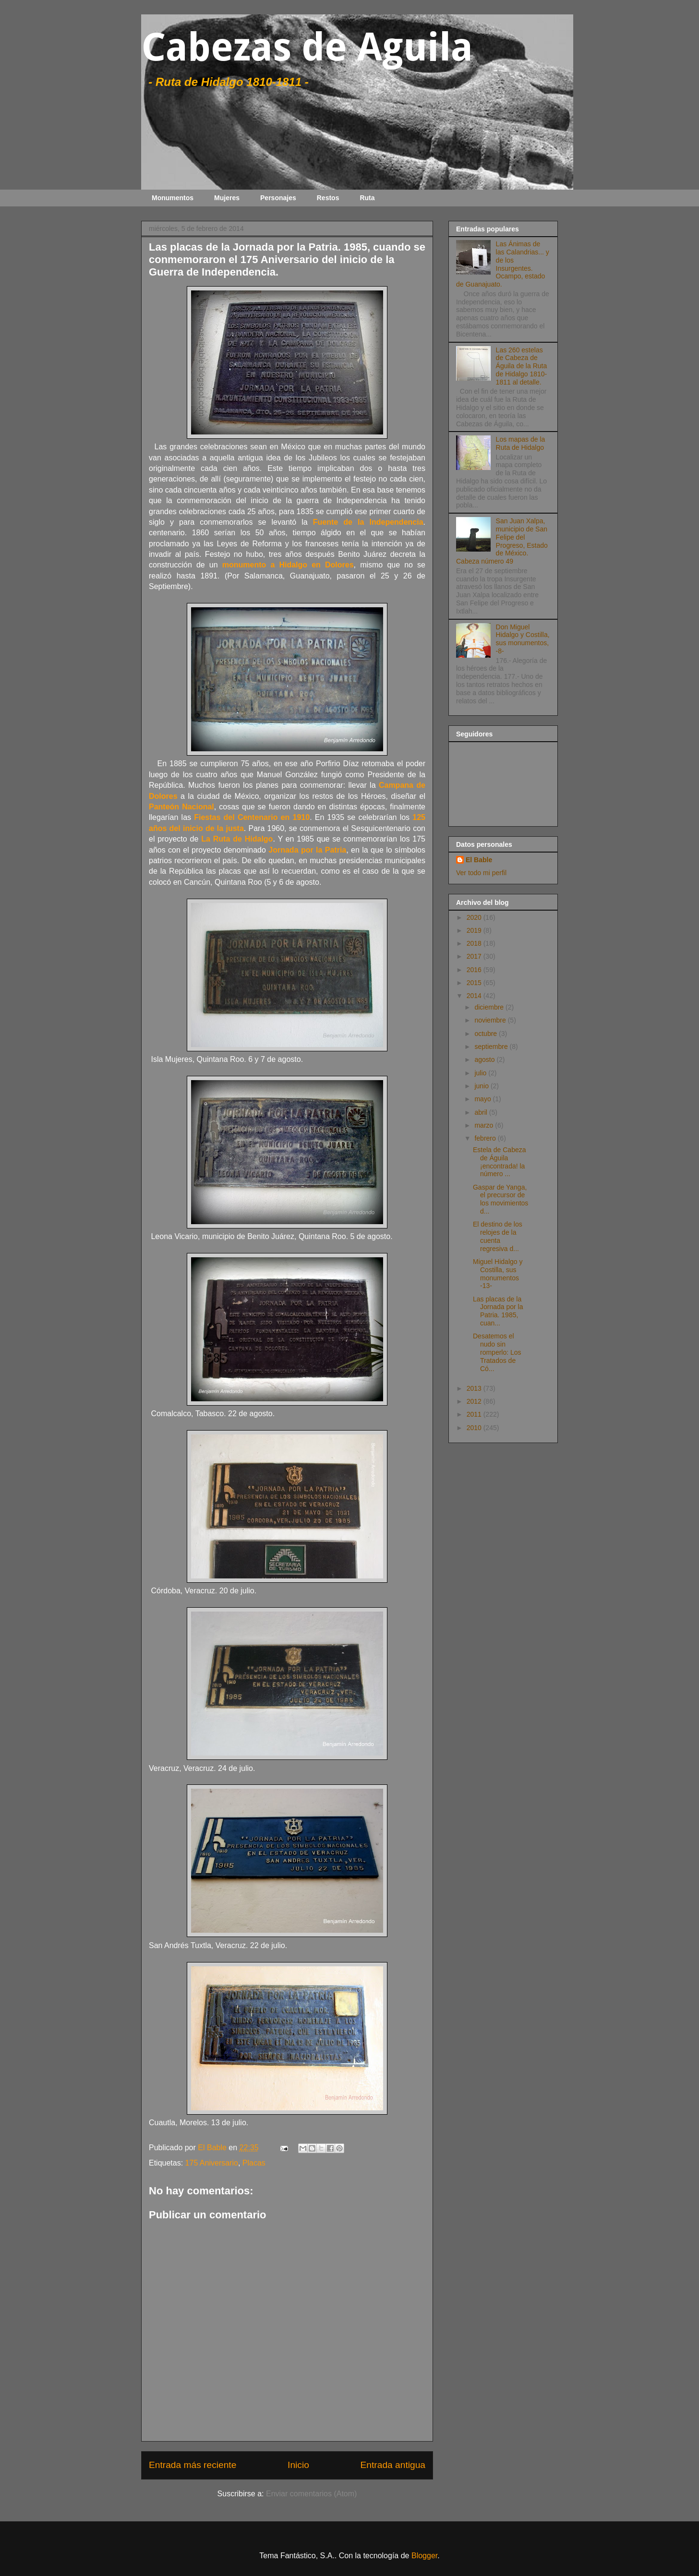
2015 (475, 983)
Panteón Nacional (181, 807)
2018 (475, 943)
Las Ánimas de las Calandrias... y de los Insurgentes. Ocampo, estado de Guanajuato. (502, 264)
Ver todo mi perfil (481, 873)
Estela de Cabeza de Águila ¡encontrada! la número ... (499, 1162)
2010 (475, 1428)
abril (481, 1112)
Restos (328, 198)
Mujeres (227, 198)
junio (482, 1086)
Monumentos (172, 198)
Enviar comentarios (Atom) (311, 2494)
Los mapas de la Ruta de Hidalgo (520, 443)
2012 (475, 1401)
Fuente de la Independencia (368, 522)
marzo (484, 1125)
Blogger (424, 2556)
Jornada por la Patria (307, 850)
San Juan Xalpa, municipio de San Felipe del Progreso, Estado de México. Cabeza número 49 (502, 541)
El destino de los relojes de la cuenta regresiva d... (497, 1236)
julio (481, 1073)
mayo (483, 1099)
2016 (475, 970)
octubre (486, 1033)
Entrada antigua (393, 2465)
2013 (475, 1388)
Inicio (298, 2465)
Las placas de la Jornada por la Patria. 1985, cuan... (498, 1311)
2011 (475, 1414)
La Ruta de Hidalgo (237, 839)
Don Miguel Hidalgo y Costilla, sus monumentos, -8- (523, 639)
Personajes (278, 198)
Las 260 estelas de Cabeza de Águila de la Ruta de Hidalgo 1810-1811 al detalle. (521, 366)
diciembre (490, 1007)
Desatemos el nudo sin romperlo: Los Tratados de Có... (497, 1352)
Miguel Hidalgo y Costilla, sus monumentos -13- (498, 1273)
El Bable (479, 860)
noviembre (490, 1020)
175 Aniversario (211, 2163)
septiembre (491, 1046)
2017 (475, 956)
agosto (485, 1059)
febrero (485, 1138)
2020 (475, 917)
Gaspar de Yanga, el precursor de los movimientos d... (500, 1199)
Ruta (367, 198)
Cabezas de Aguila (307, 47)
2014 (475, 995)
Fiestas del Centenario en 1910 (252, 817)
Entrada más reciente (192, 2465)
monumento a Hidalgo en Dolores (288, 565)
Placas (253, 2163)
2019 (475, 930)
